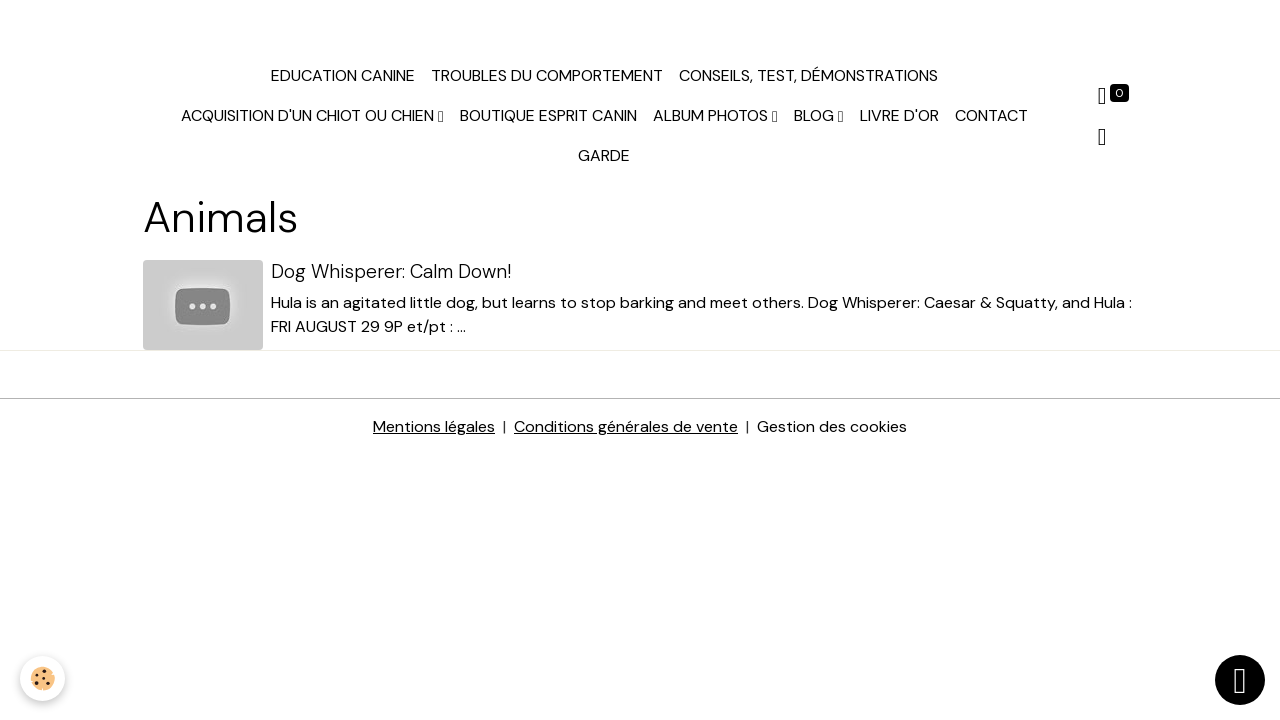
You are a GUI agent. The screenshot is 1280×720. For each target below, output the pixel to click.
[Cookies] (42, 678)
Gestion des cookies (832, 426)
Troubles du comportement (547, 75)
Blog (816, 115)
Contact (991, 115)
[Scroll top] (1240, 680)
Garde (604, 155)
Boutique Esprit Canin (548, 115)
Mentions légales (434, 426)
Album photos (712, 115)
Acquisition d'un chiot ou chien (309, 115)
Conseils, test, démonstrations (808, 75)
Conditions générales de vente (626, 426)
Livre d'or (899, 115)
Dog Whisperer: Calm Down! (391, 271)
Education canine (343, 75)
